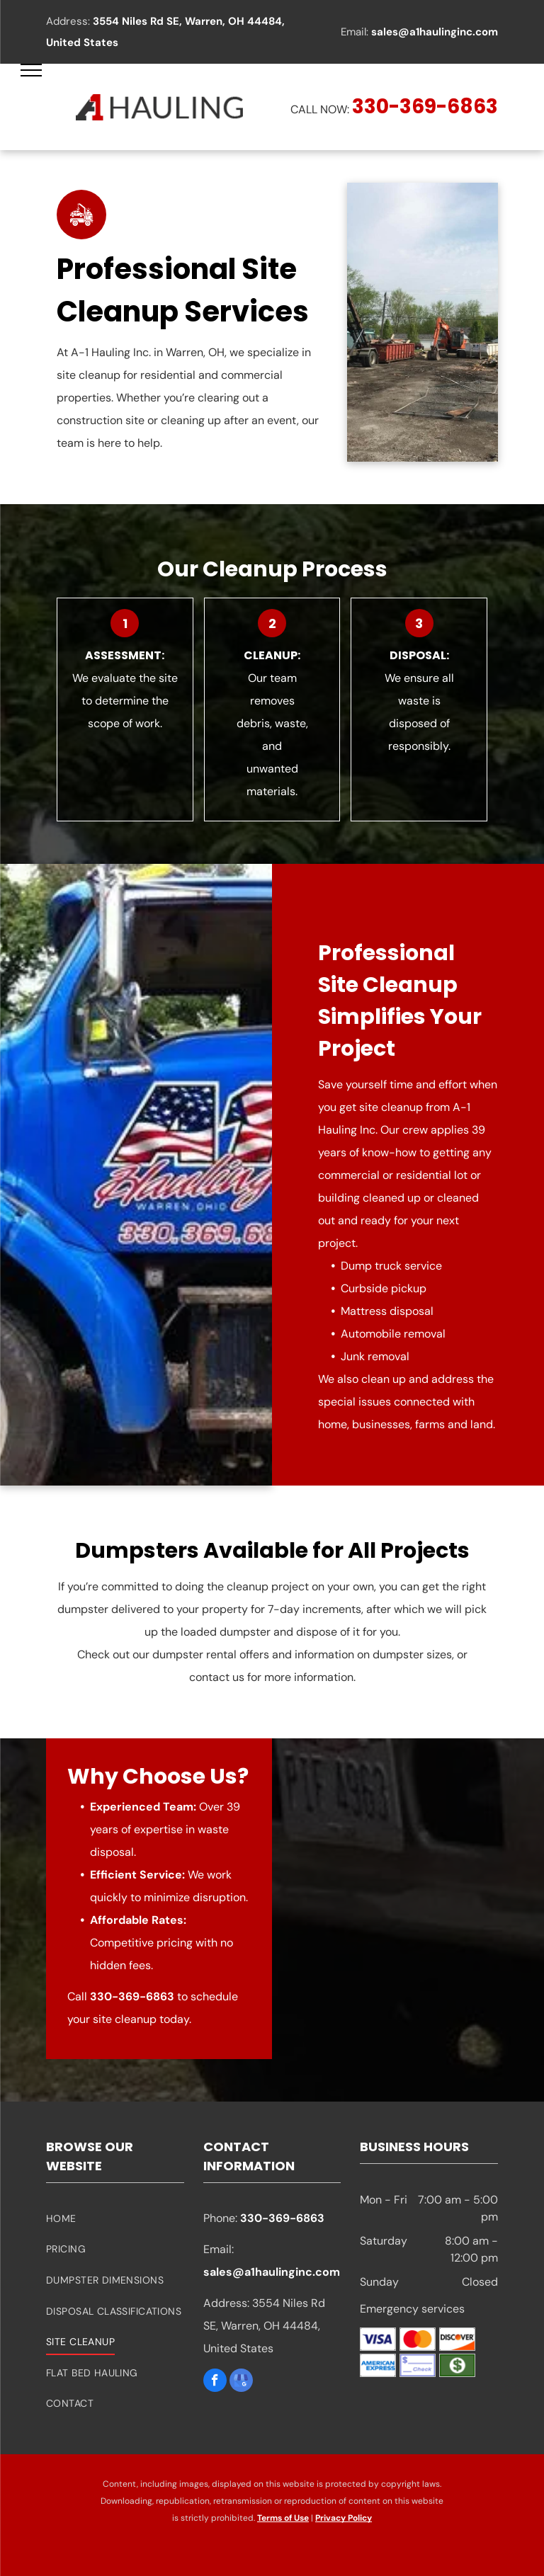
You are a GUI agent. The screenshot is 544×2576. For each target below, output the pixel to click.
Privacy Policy (343, 2518)
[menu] (31, 70)
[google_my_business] (241, 2382)
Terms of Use (283, 2518)
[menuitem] (115, 2218)
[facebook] (215, 2382)
